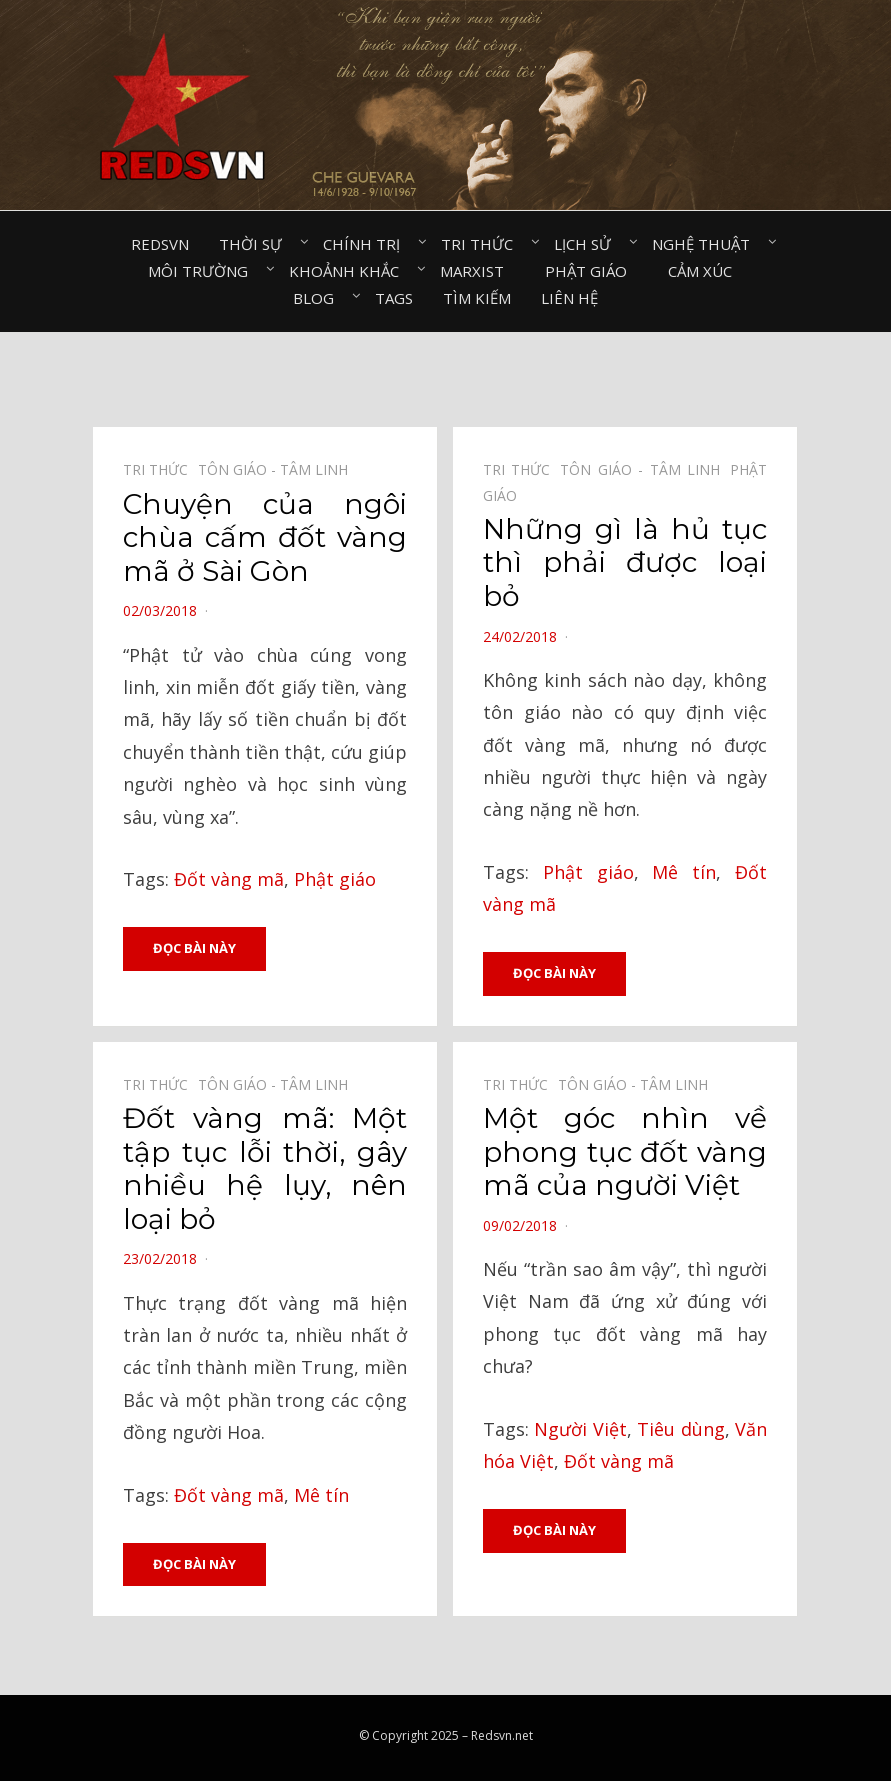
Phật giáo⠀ (591, 271)
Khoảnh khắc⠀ (349, 271)
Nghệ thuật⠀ (706, 244)
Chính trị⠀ (367, 244)
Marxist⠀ (477, 271)
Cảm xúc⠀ (705, 271)
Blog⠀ (319, 298)
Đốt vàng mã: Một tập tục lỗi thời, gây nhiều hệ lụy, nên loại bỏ (265, 1168)
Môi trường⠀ (203, 271)
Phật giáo (335, 879)
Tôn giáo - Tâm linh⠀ (278, 469)
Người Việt (580, 1429)
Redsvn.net (502, 1735)
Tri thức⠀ (482, 244)
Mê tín (684, 872)
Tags (394, 298)
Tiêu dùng (680, 1429)
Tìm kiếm (477, 298)
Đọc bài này (194, 948)
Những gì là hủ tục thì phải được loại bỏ (625, 562)
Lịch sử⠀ (588, 244)
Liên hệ (569, 298)
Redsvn (160, 244)
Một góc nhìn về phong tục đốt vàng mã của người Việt (625, 1151)
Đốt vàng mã (229, 879)
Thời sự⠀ (256, 244)
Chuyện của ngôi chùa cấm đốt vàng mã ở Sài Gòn (265, 537)
